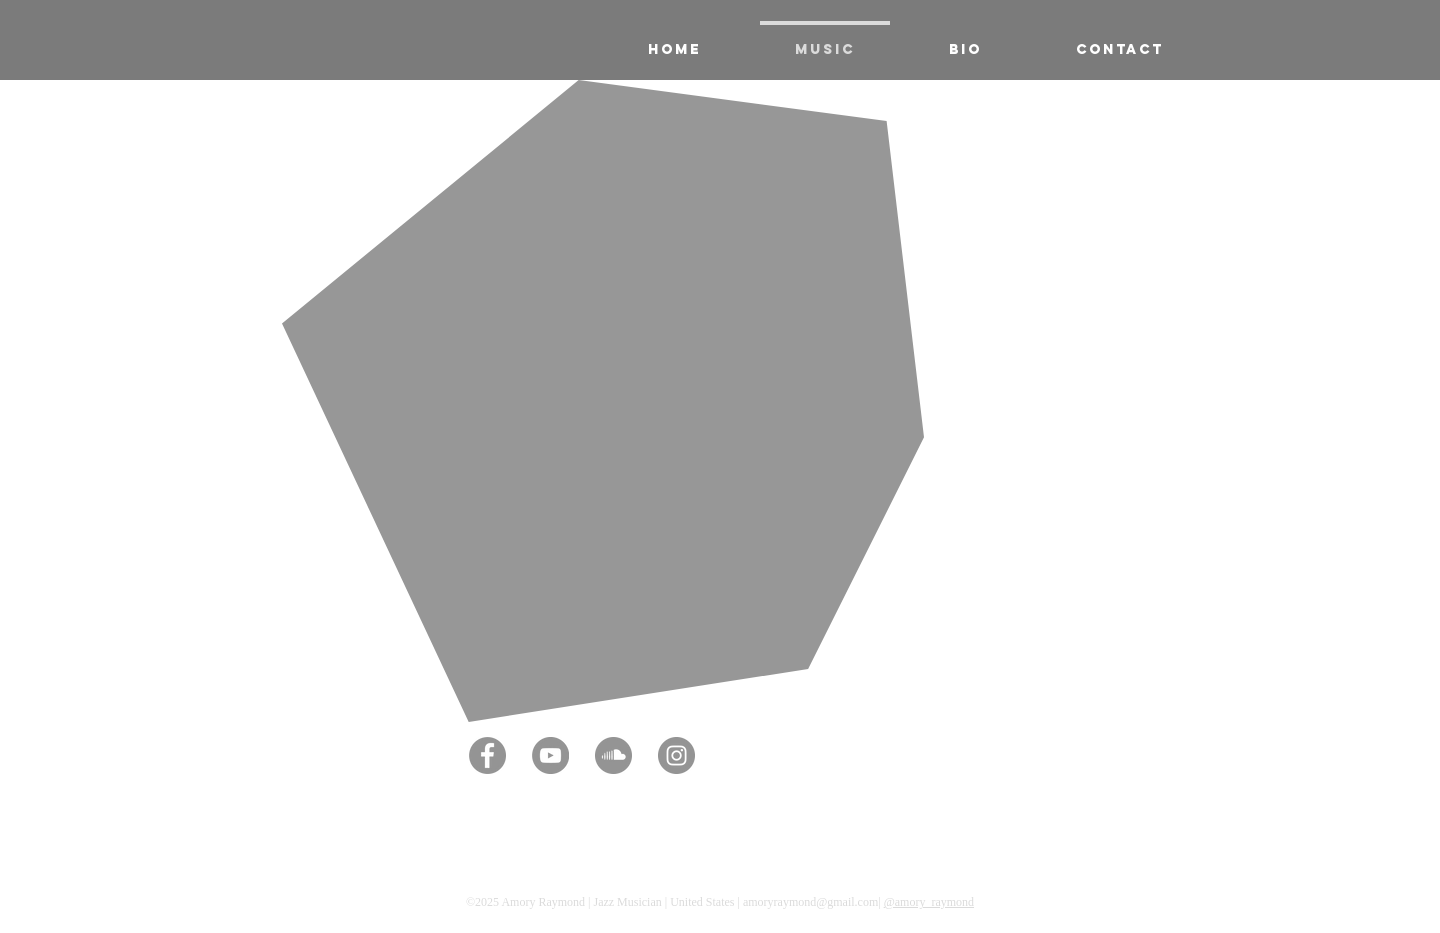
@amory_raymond (929, 902)
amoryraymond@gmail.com (810, 902)
